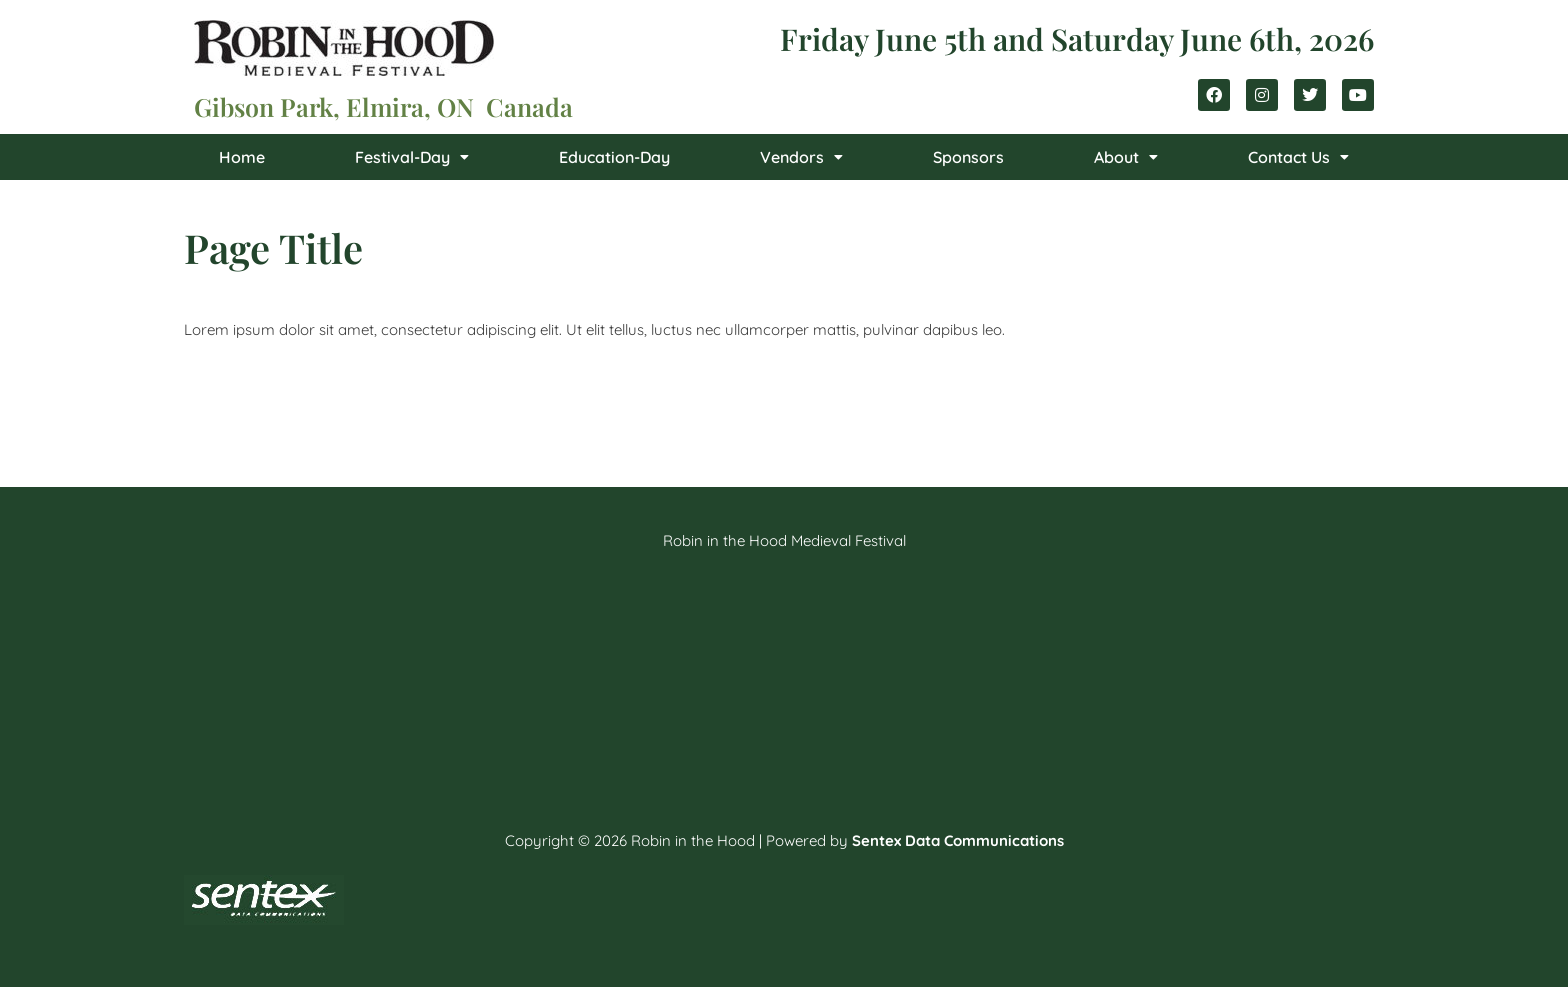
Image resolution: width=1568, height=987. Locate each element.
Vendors (801, 157)
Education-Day (614, 157)
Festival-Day (412, 157)
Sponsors (968, 157)
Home (242, 157)
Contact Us (1298, 157)
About (1126, 157)
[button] (412, 157)
